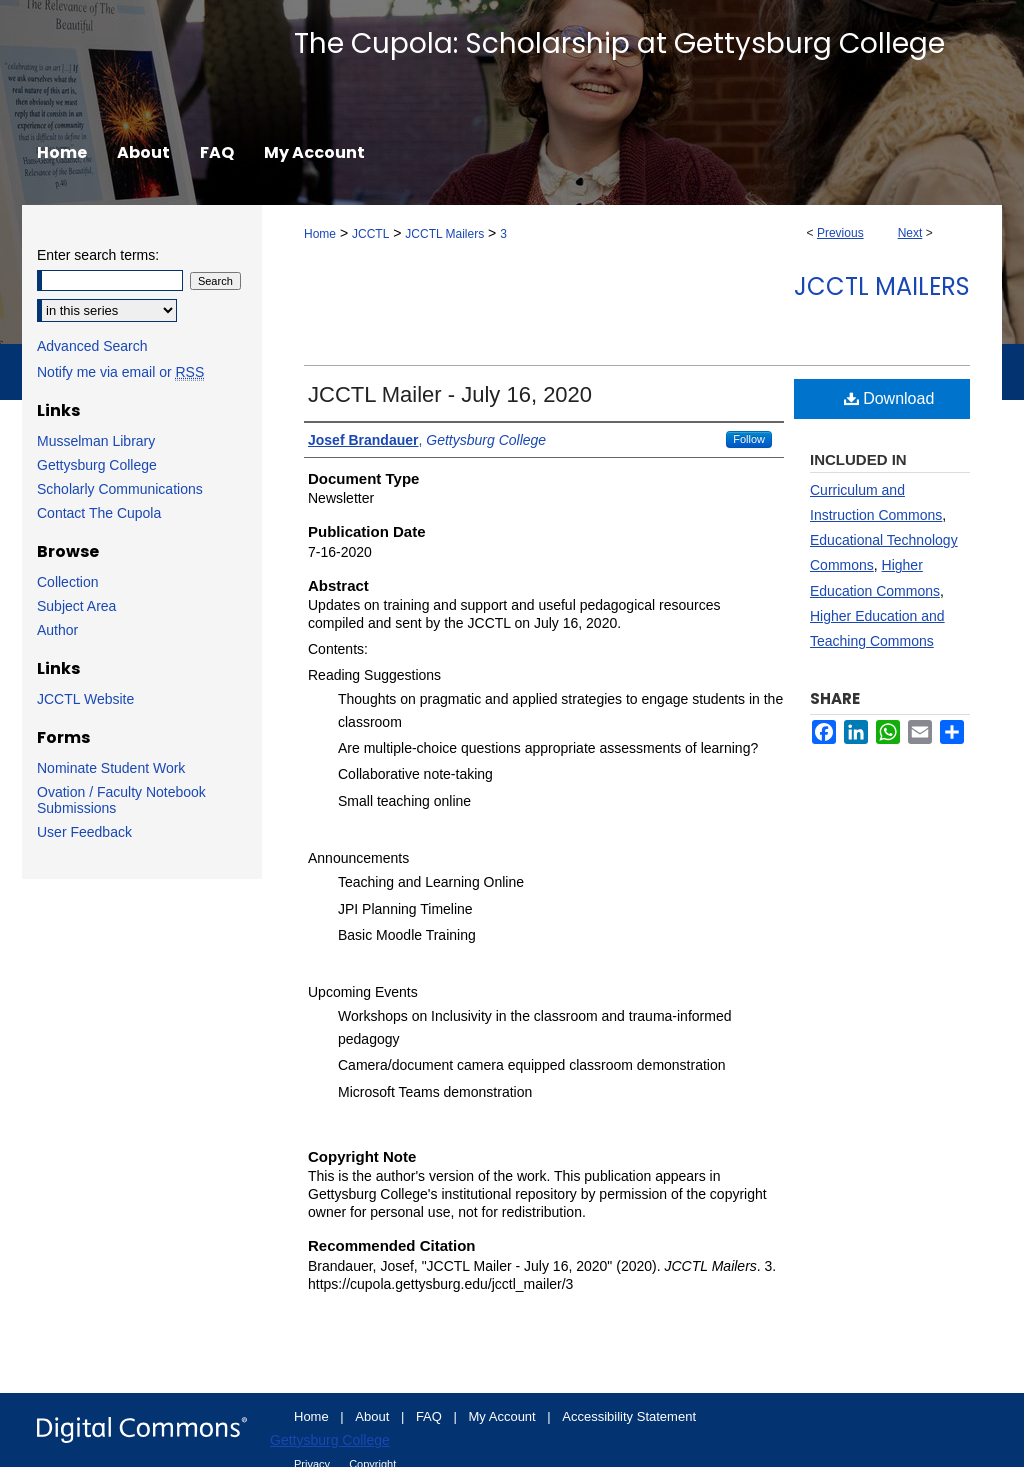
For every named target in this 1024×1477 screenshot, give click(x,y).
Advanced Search (92, 346)
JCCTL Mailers (444, 234)
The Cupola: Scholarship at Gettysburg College (619, 43)
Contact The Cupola (99, 513)
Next (910, 233)
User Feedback (84, 832)
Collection (67, 582)
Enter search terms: (98, 255)
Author (57, 630)
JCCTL (370, 234)
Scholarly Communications (120, 489)
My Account (504, 1416)
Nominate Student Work (111, 768)
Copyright (372, 1464)
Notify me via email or (120, 372)
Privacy (313, 1464)
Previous (840, 233)
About (374, 1416)
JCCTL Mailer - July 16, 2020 (450, 394)
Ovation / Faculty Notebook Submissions (121, 800)
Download (889, 398)
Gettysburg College (97, 465)
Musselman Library (96, 441)
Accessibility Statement (629, 1416)
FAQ (431, 1416)
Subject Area (76, 606)
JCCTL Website (85, 699)
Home (320, 234)
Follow (749, 439)
